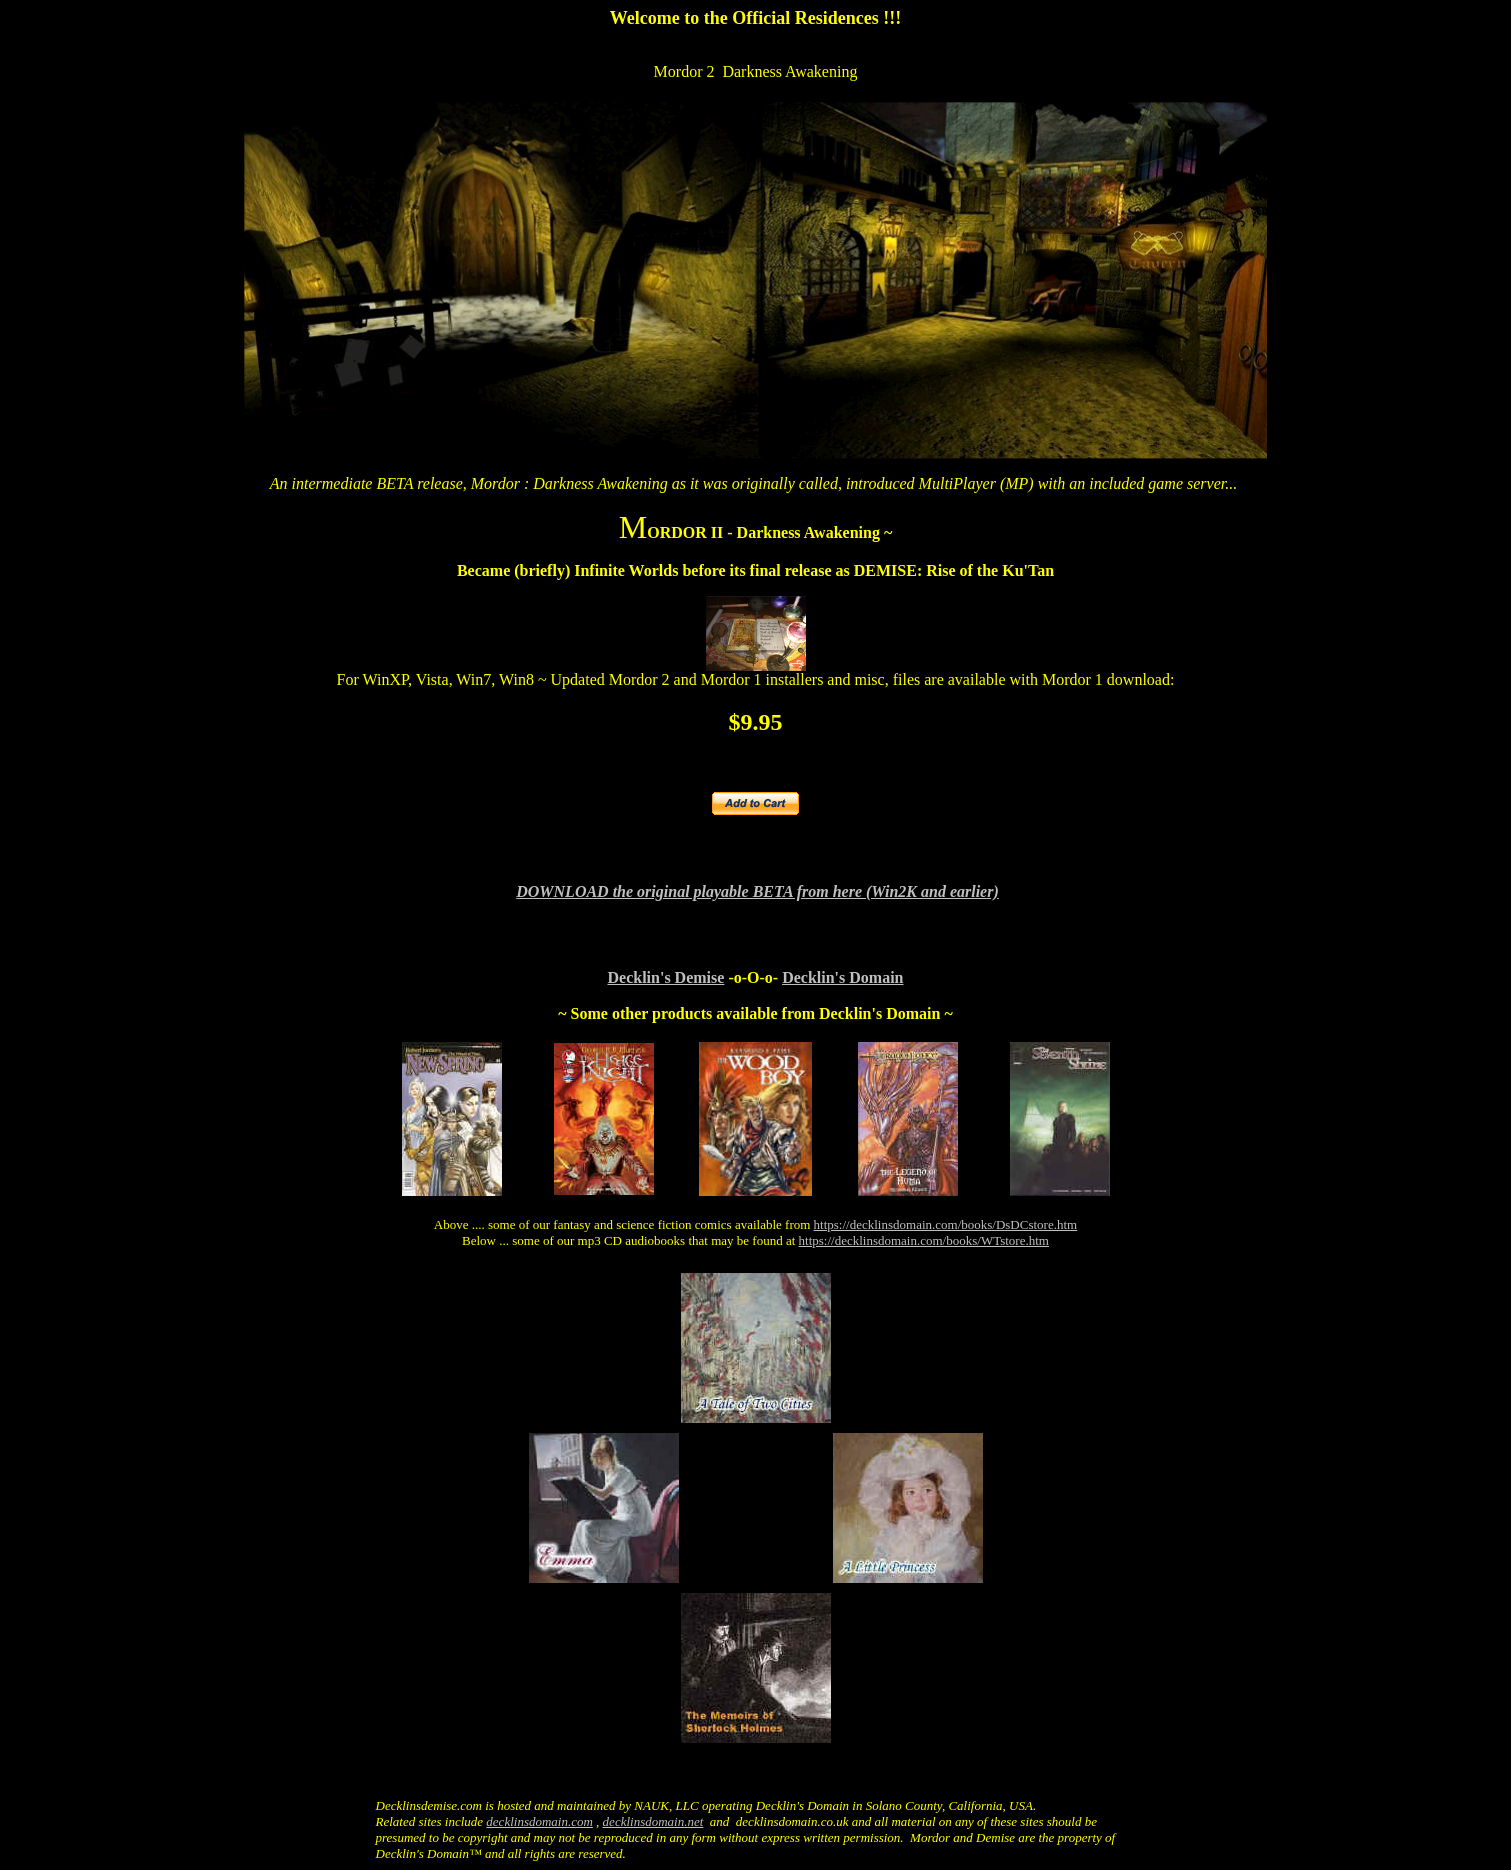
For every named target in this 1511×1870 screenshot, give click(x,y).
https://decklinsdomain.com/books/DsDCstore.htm (946, 1224)
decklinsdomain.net (653, 1821)
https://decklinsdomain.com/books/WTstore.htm (924, 1240)
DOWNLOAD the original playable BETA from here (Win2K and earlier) (757, 891)
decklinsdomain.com (539, 1821)
